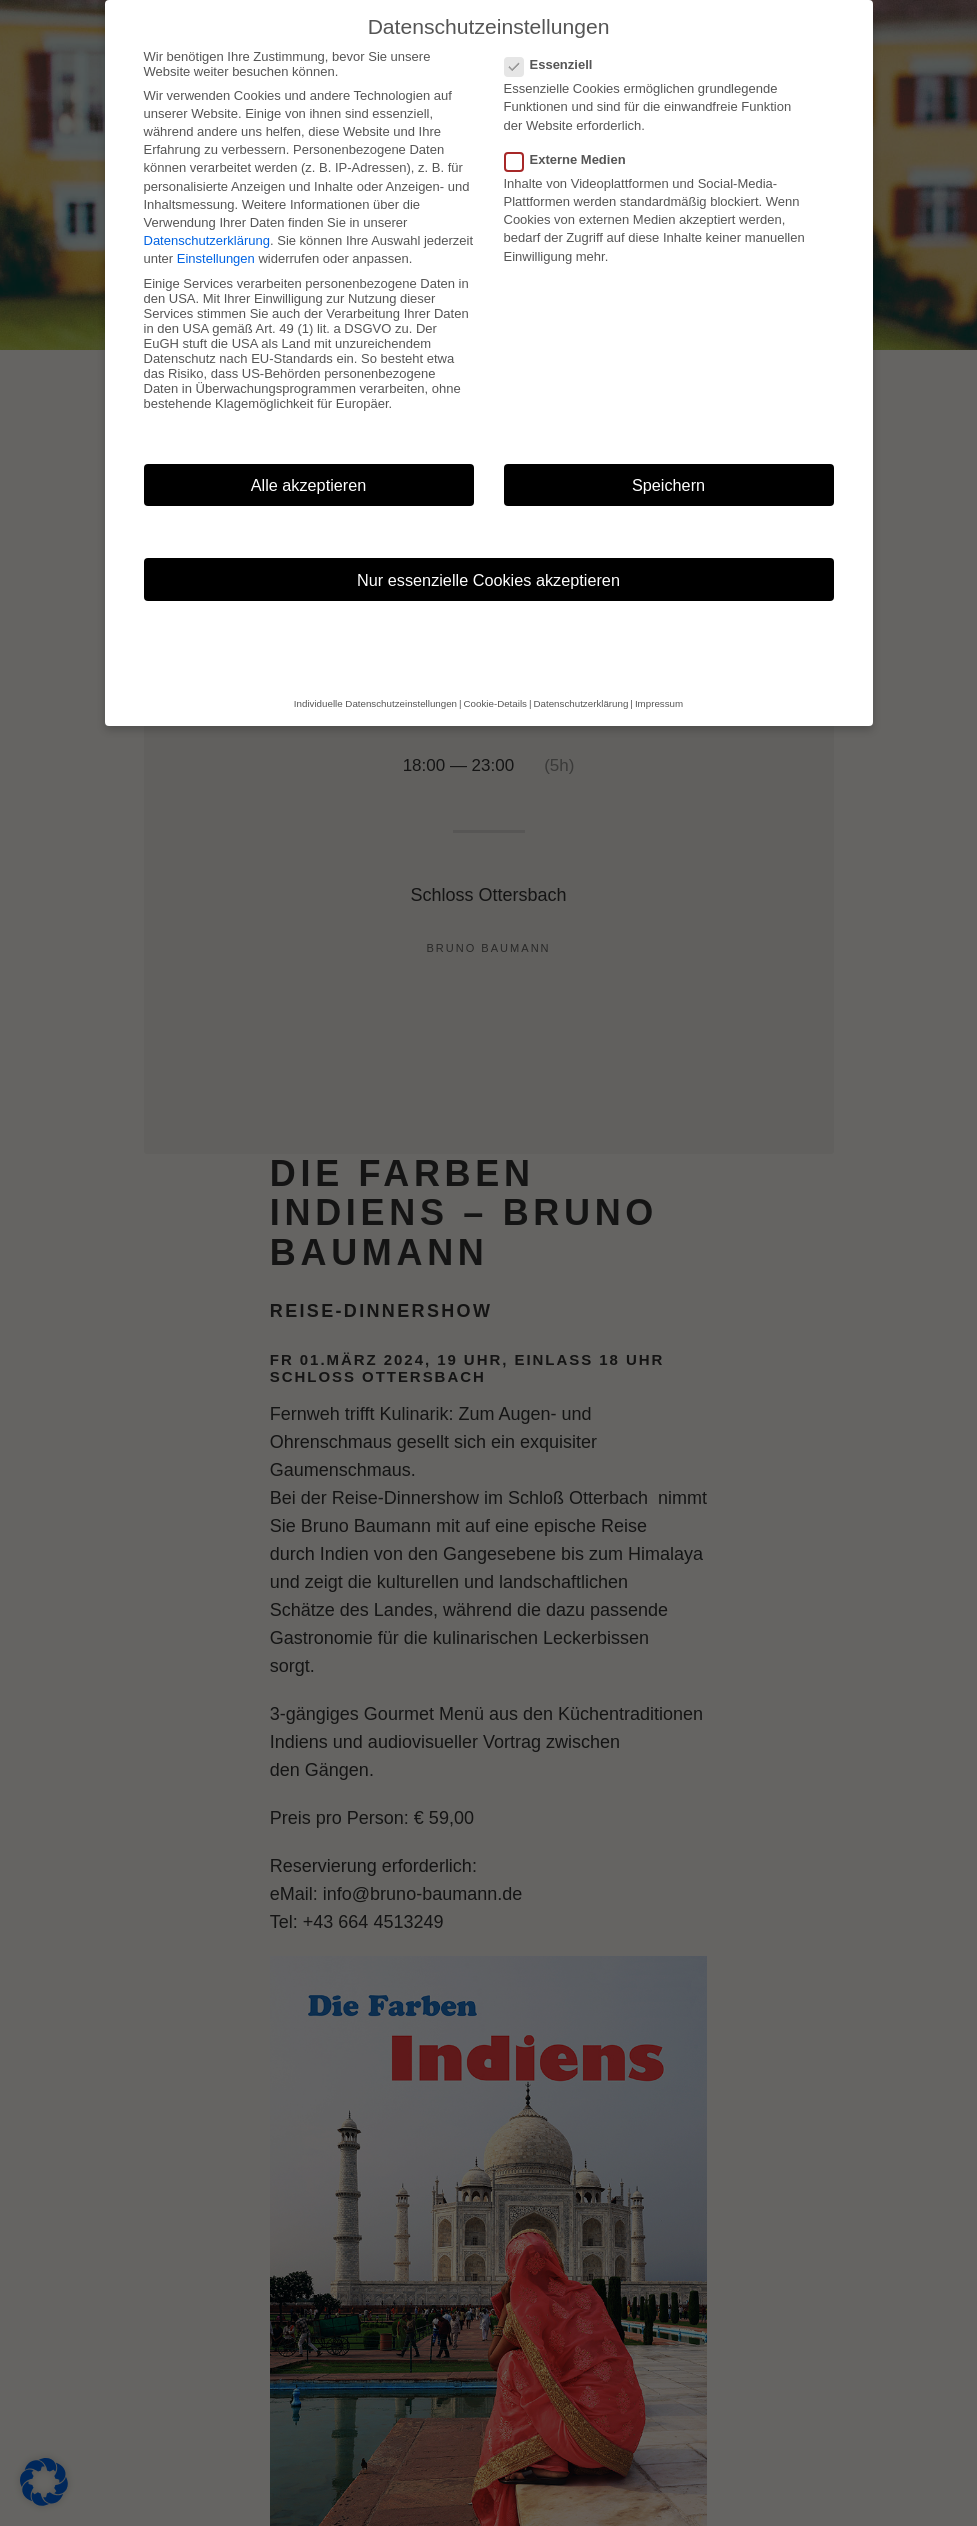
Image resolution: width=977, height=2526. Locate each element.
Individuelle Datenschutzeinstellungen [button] (375, 703)
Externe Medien (571, 159)
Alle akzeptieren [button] (309, 485)
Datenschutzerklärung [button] (581, 703)
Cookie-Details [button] (495, 703)
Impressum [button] (659, 703)
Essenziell (555, 64)
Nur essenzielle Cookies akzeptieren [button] (488, 580)
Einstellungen (216, 258)
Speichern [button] (668, 485)
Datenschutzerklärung (207, 240)
